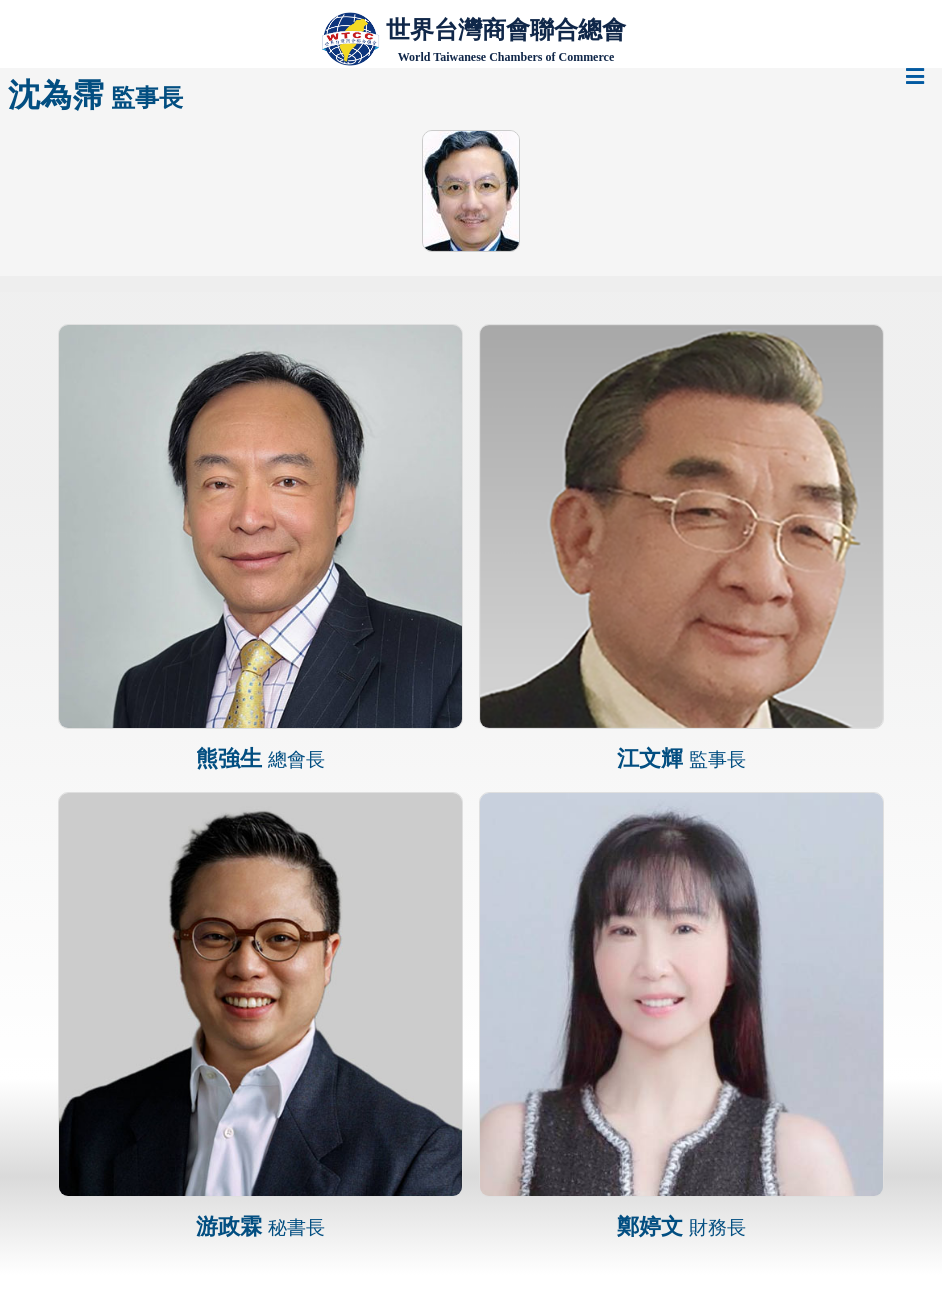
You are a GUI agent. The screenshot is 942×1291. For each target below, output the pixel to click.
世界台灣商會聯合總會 (506, 29)
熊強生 (260, 758)
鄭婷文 (681, 1226)
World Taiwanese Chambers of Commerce (506, 57)
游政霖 (260, 1226)
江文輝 (681, 758)
